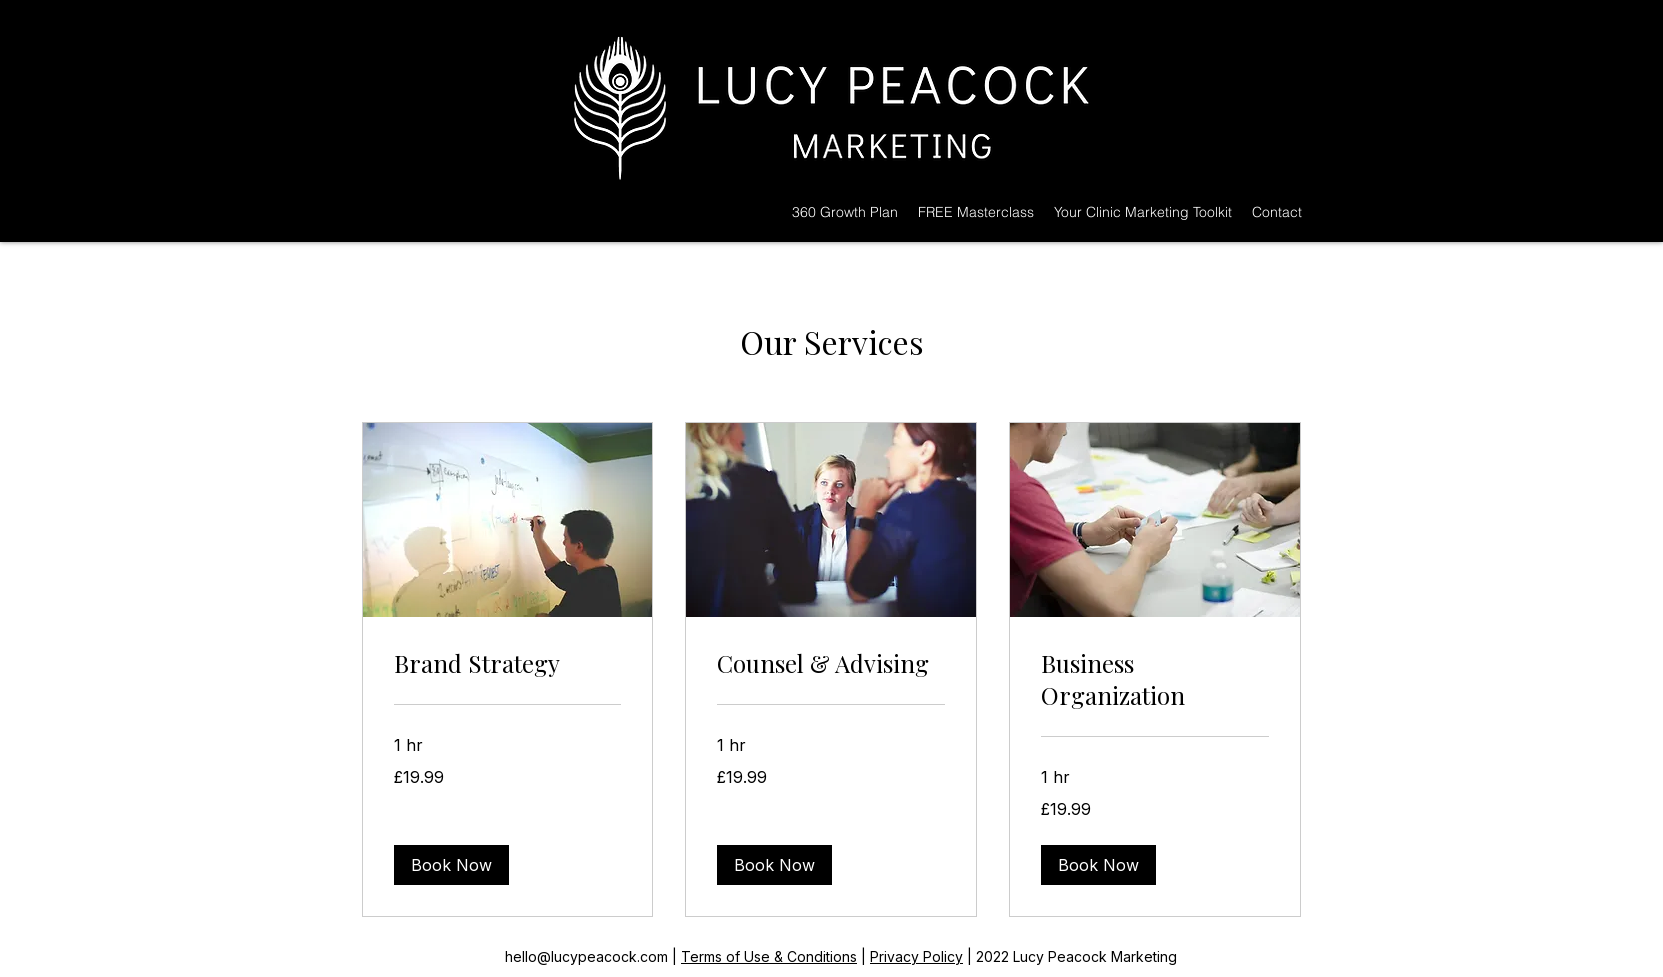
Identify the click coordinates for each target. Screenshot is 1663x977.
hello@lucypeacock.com (586, 956)
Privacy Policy (916, 956)
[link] (508, 664)
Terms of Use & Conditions (769, 956)
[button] (451, 865)
